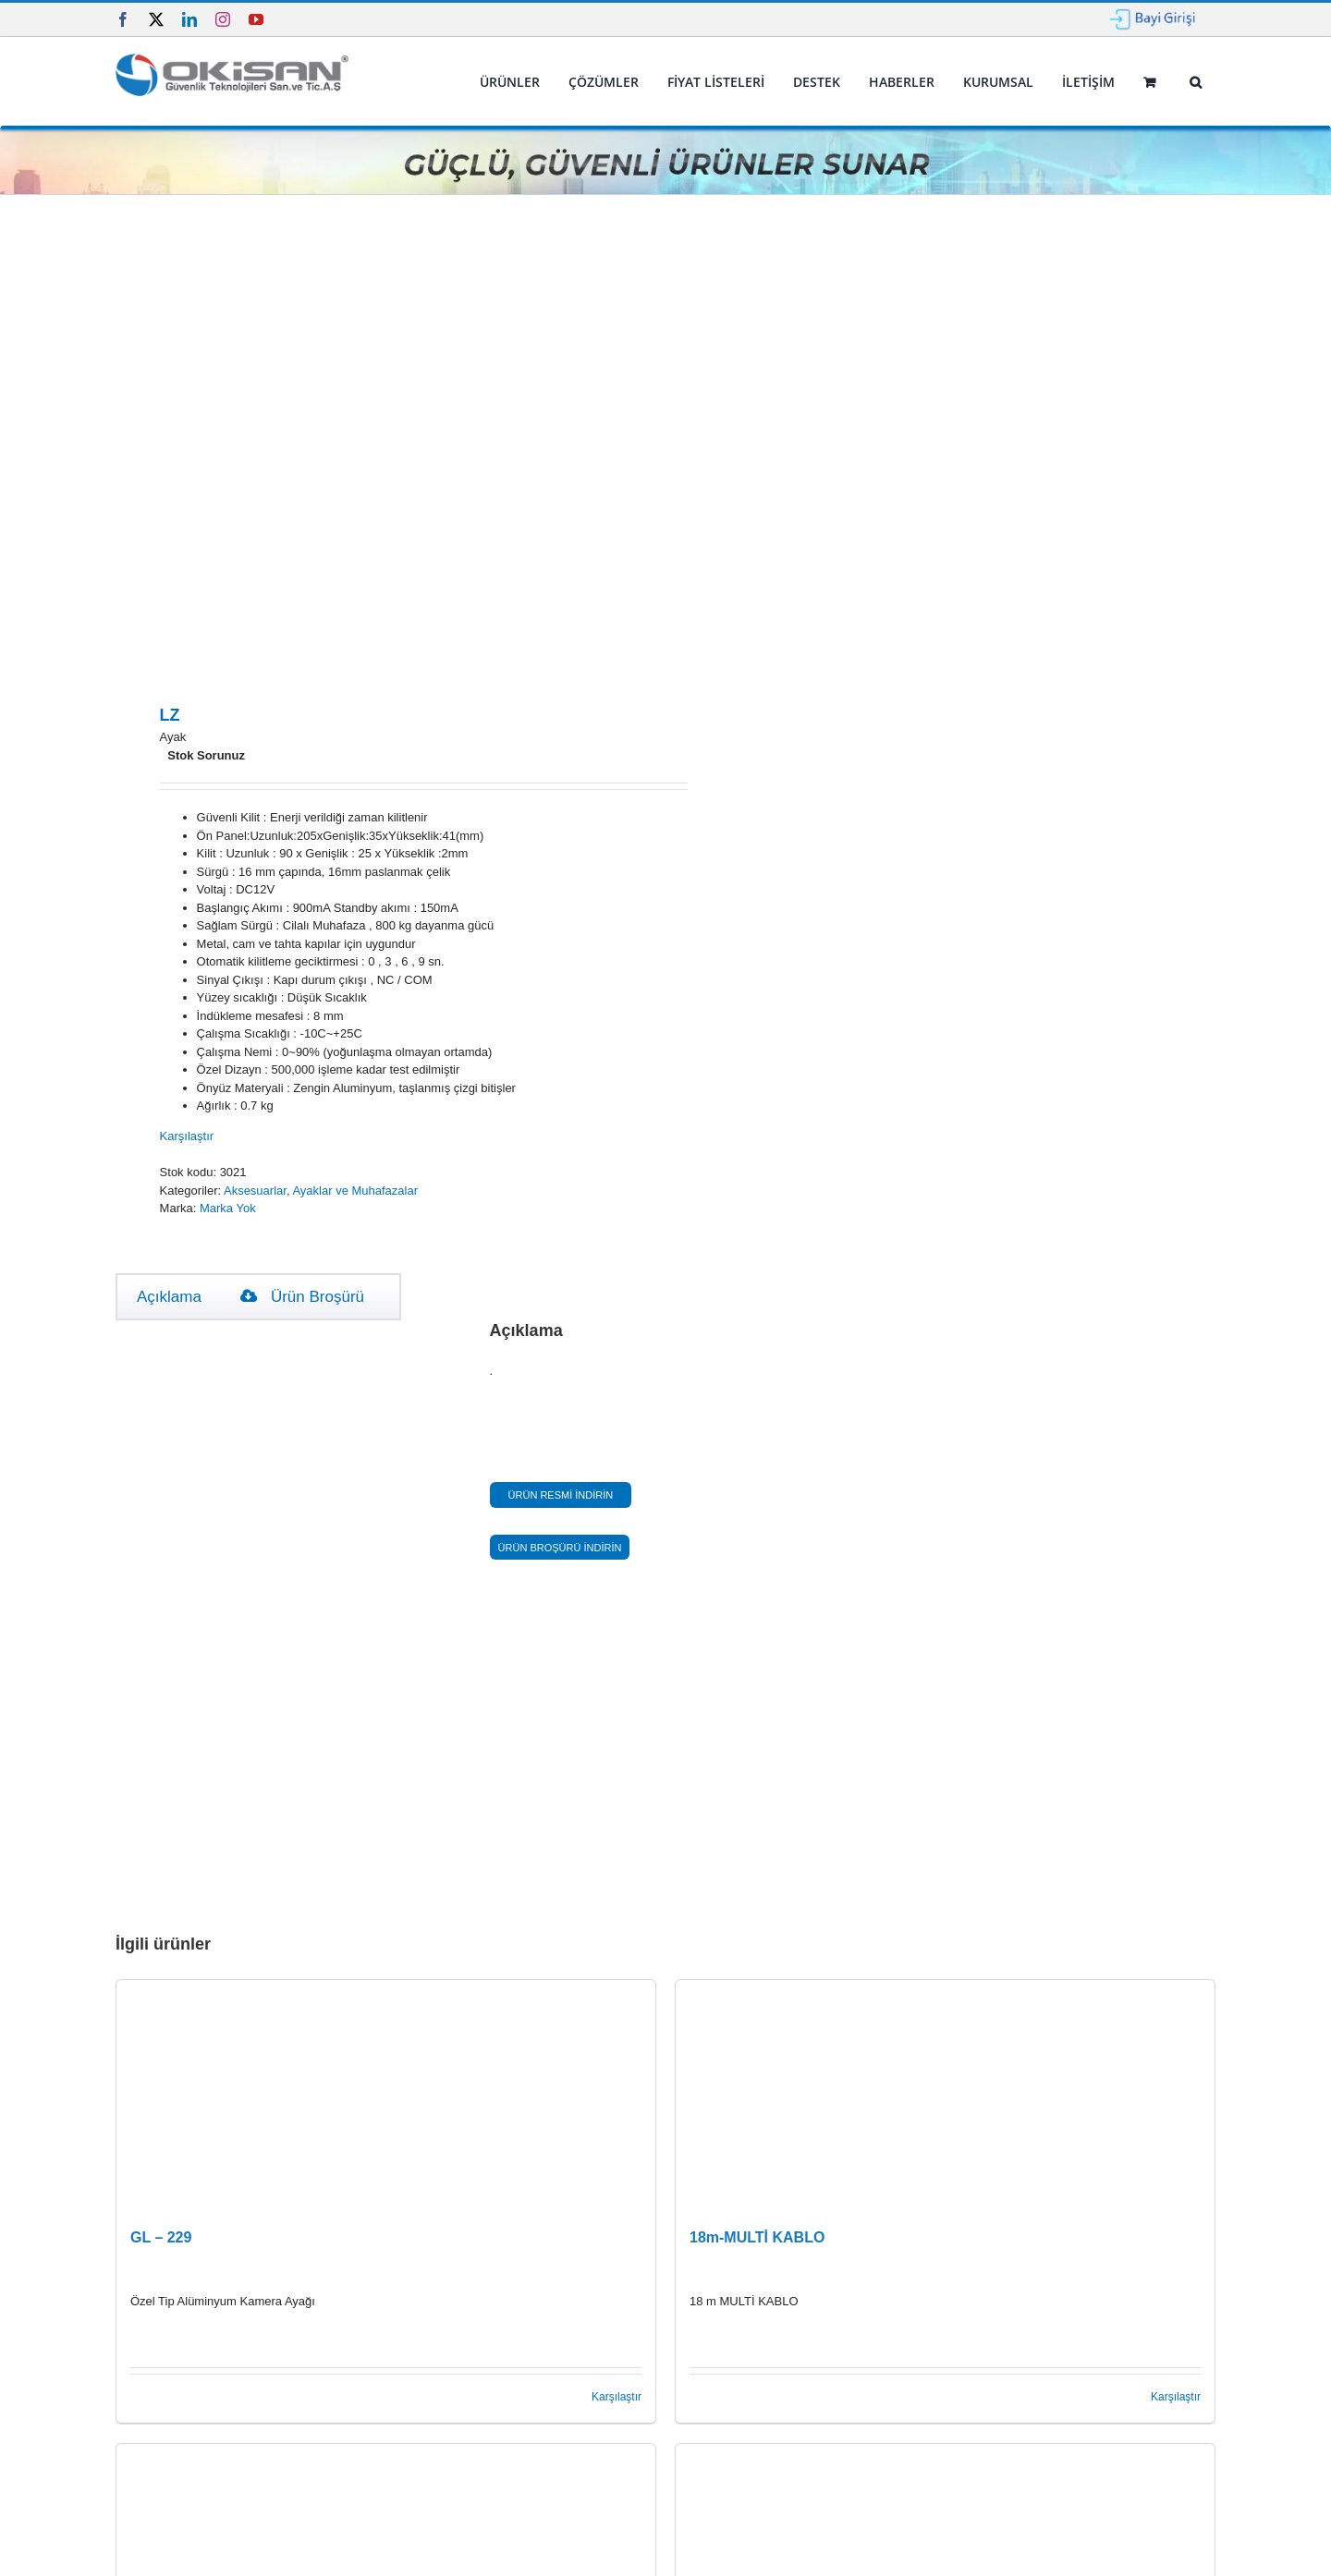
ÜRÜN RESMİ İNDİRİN (561, 1495)
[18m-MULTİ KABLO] (945, 2095)
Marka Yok (228, 1208)
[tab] (169, 1297)
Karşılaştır (187, 1136)
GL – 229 (160, 2237)
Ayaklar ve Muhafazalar (355, 1190)
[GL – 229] (385, 2095)
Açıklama (169, 1297)
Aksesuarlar (255, 1190)
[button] (1195, 82)
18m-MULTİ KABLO (757, 2237)
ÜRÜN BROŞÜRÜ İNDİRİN (560, 1547)
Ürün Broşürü (302, 1297)
